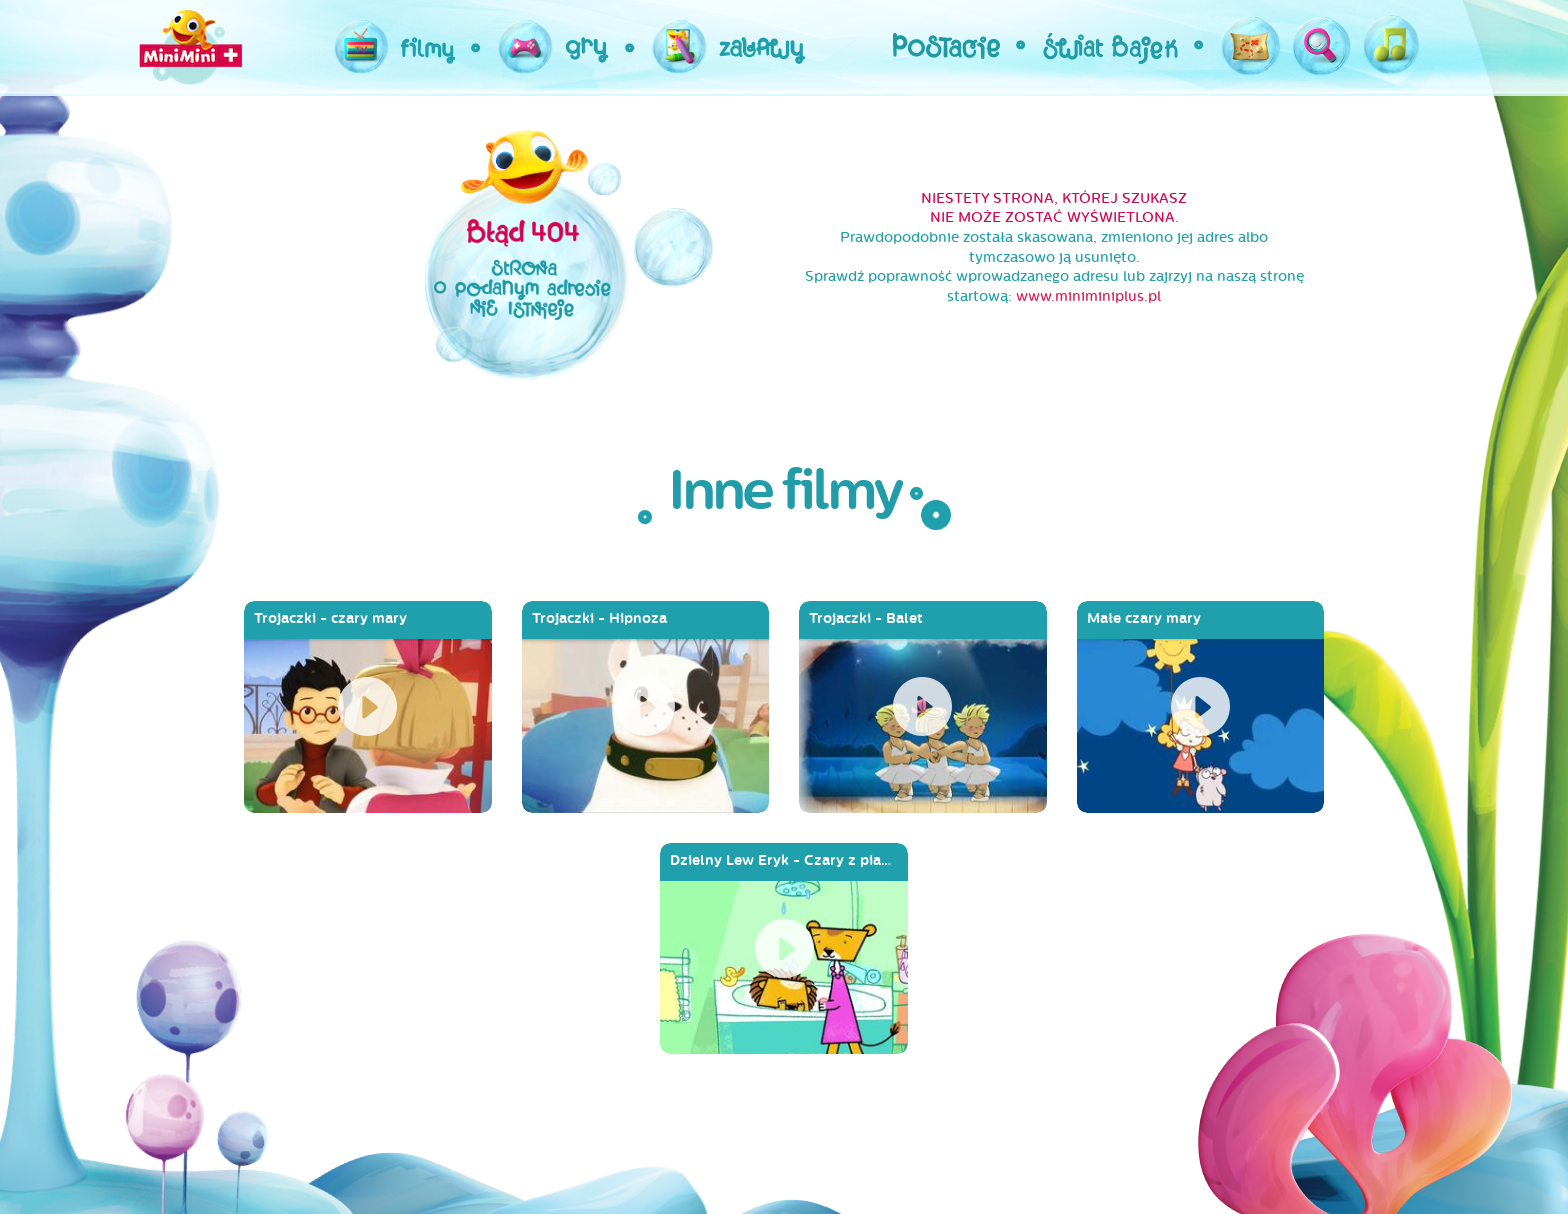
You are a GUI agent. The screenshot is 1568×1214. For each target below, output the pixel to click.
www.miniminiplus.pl (1088, 296)
